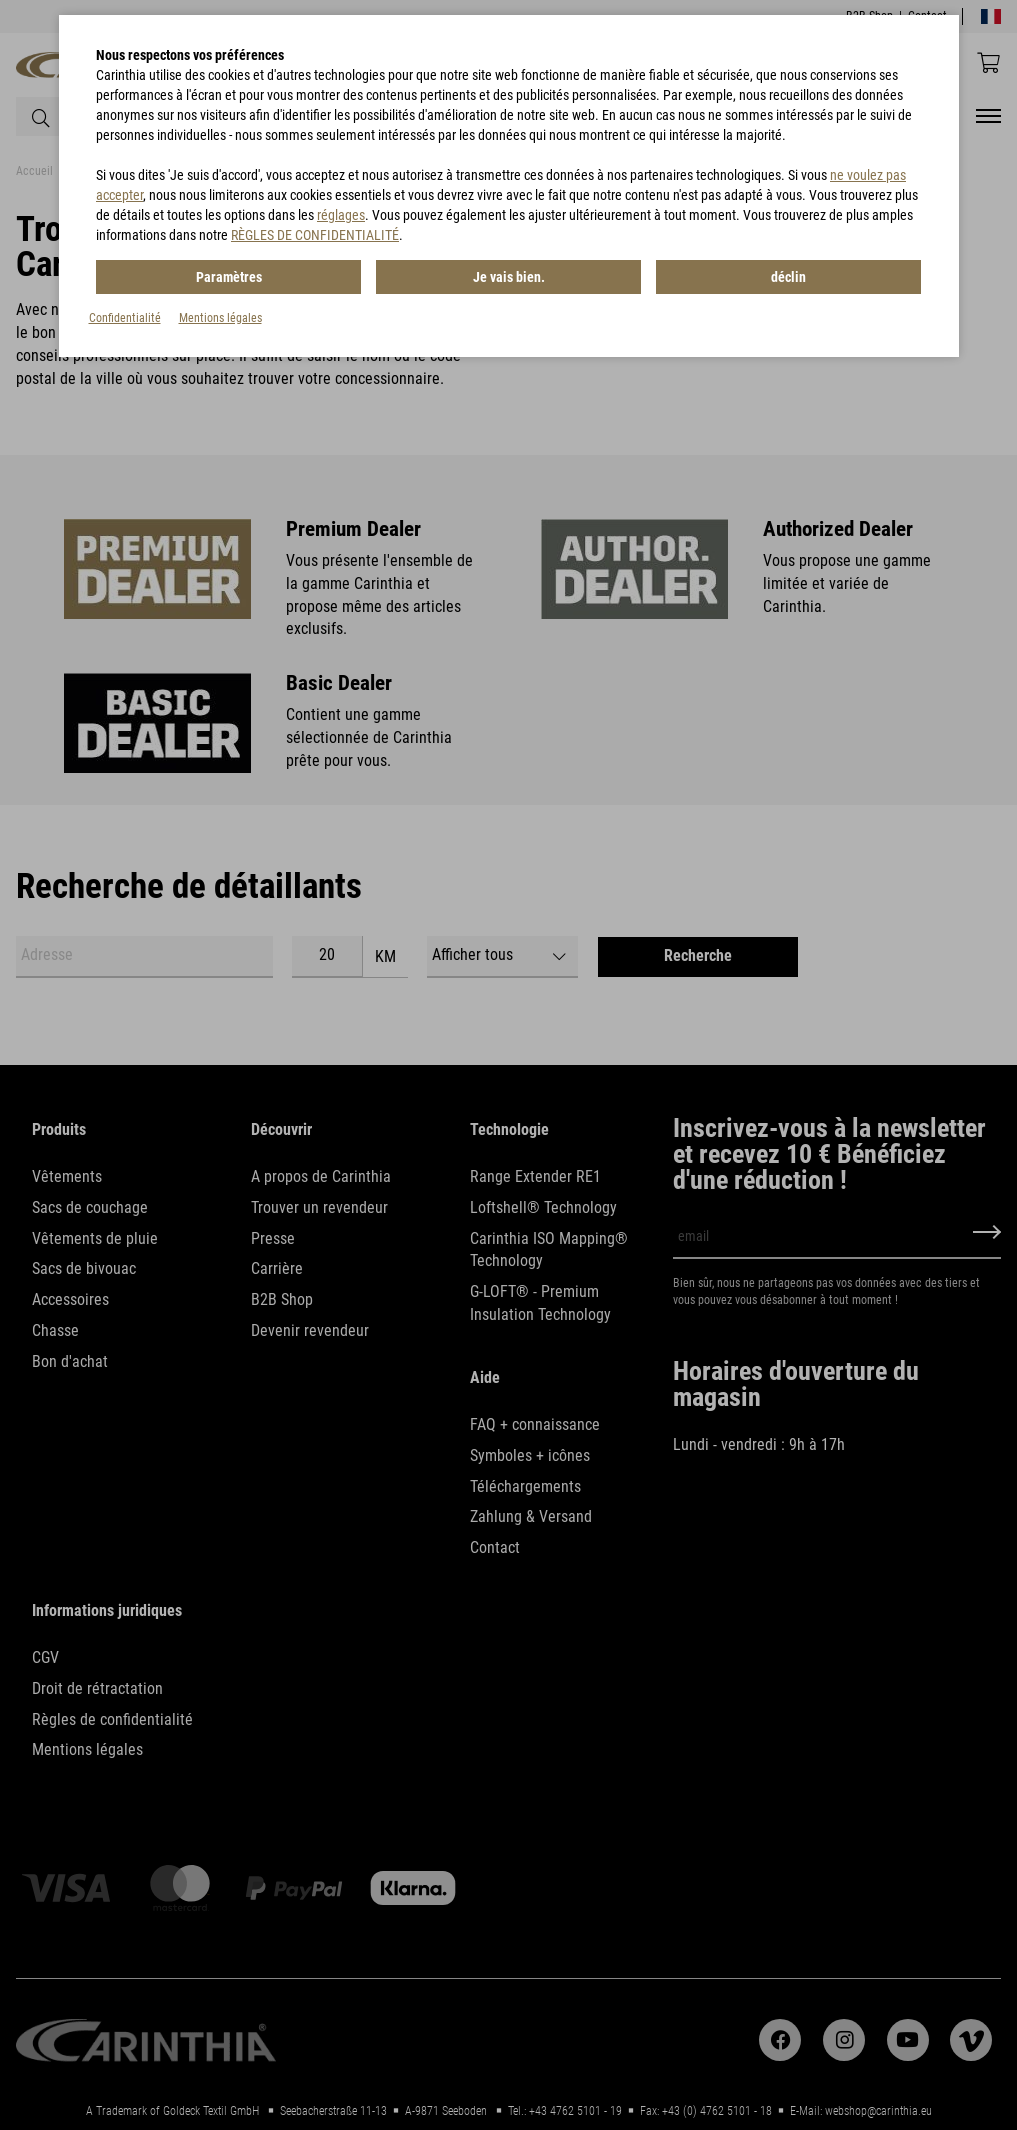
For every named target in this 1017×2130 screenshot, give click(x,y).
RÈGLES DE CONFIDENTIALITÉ (315, 235)
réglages (341, 215)
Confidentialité (125, 318)
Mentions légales (220, 318)
